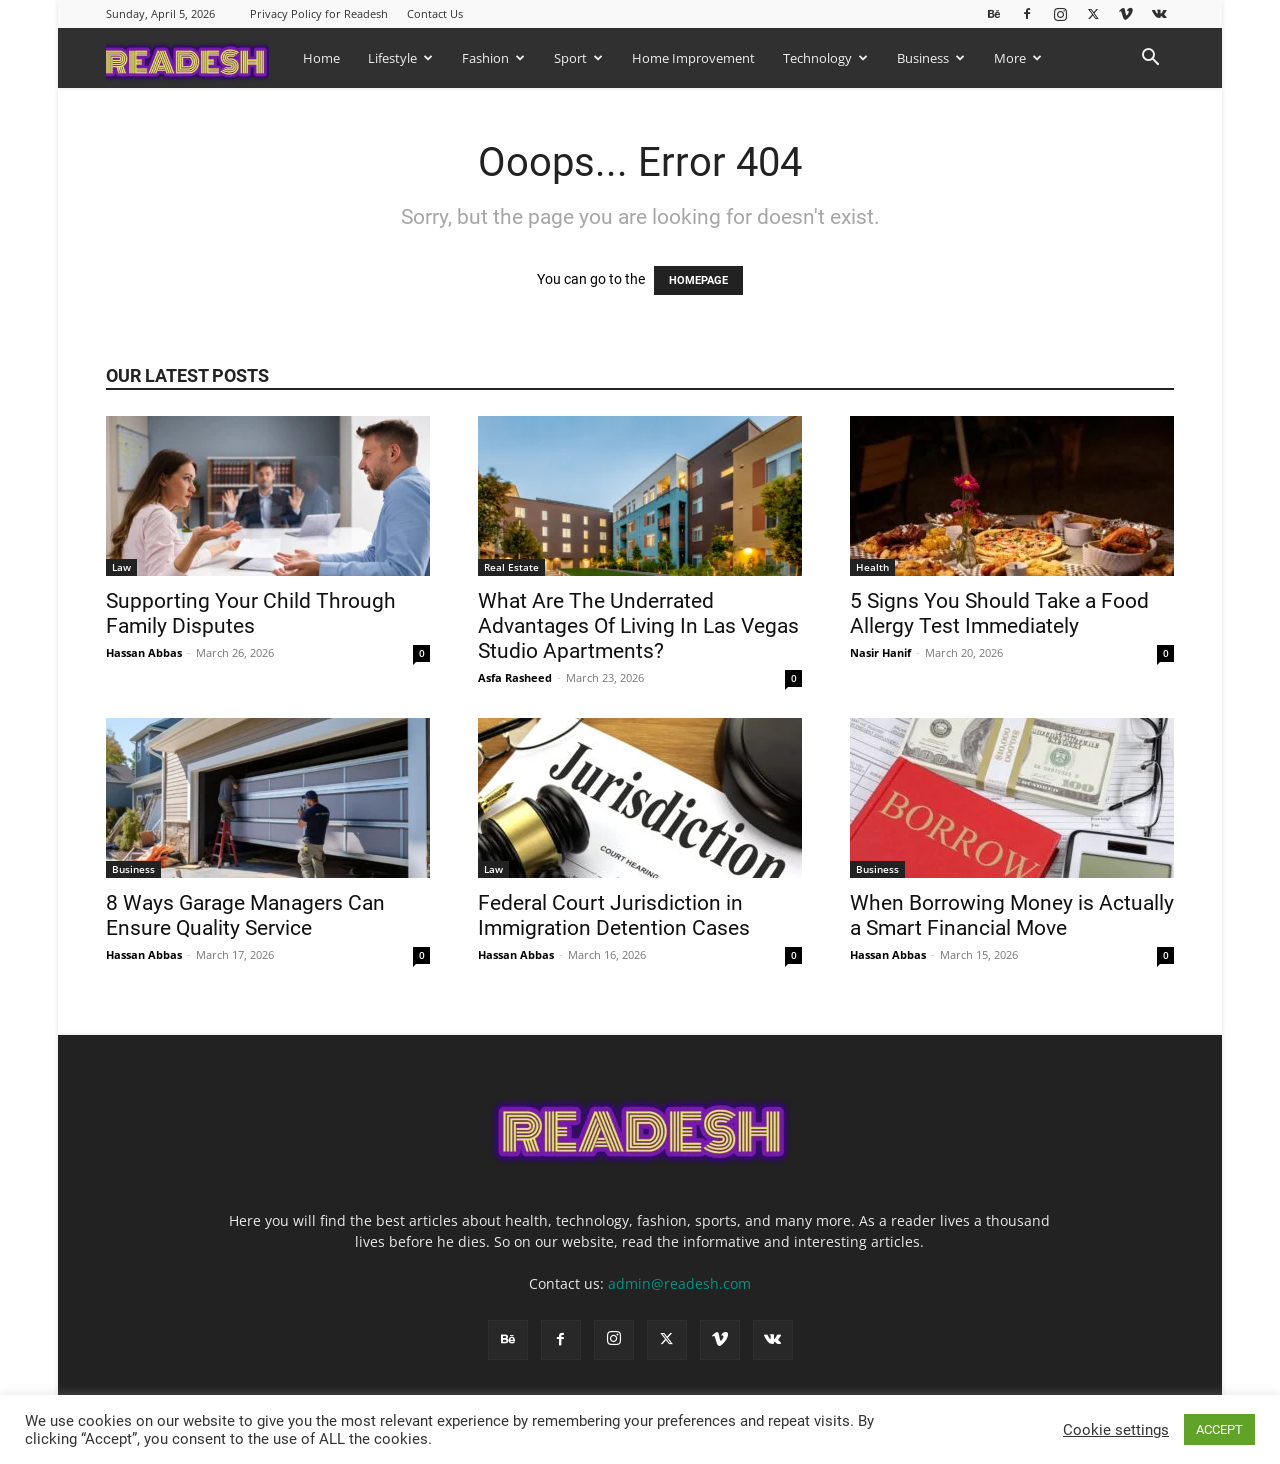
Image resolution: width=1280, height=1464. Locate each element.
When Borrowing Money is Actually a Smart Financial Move (1012, 915)
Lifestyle (400, 58)
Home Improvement (693, 58)
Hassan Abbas (144, 652)
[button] (1150, 59)
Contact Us (435, 13)
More (1018, 58)
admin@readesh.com (679, 1283)
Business (931, 58)
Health (872, 567)
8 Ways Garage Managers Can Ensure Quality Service (245, 915)
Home (321, 58)
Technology (825, 58)
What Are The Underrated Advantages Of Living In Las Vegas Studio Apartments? (638, 626)
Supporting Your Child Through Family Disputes (251, 613)
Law (121, 567)
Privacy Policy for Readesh (319, 13)
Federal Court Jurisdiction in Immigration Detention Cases (616, 915)
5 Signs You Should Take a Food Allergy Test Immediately (999, 613)
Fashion (493, 58)
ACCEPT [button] (1219, 1429)
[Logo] (197, 57)
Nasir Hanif (880, 652)
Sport (578, 58)
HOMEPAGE (698, 280)
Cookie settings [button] (1116, 1430)
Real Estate (511, 567)
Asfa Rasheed (515, 677)
